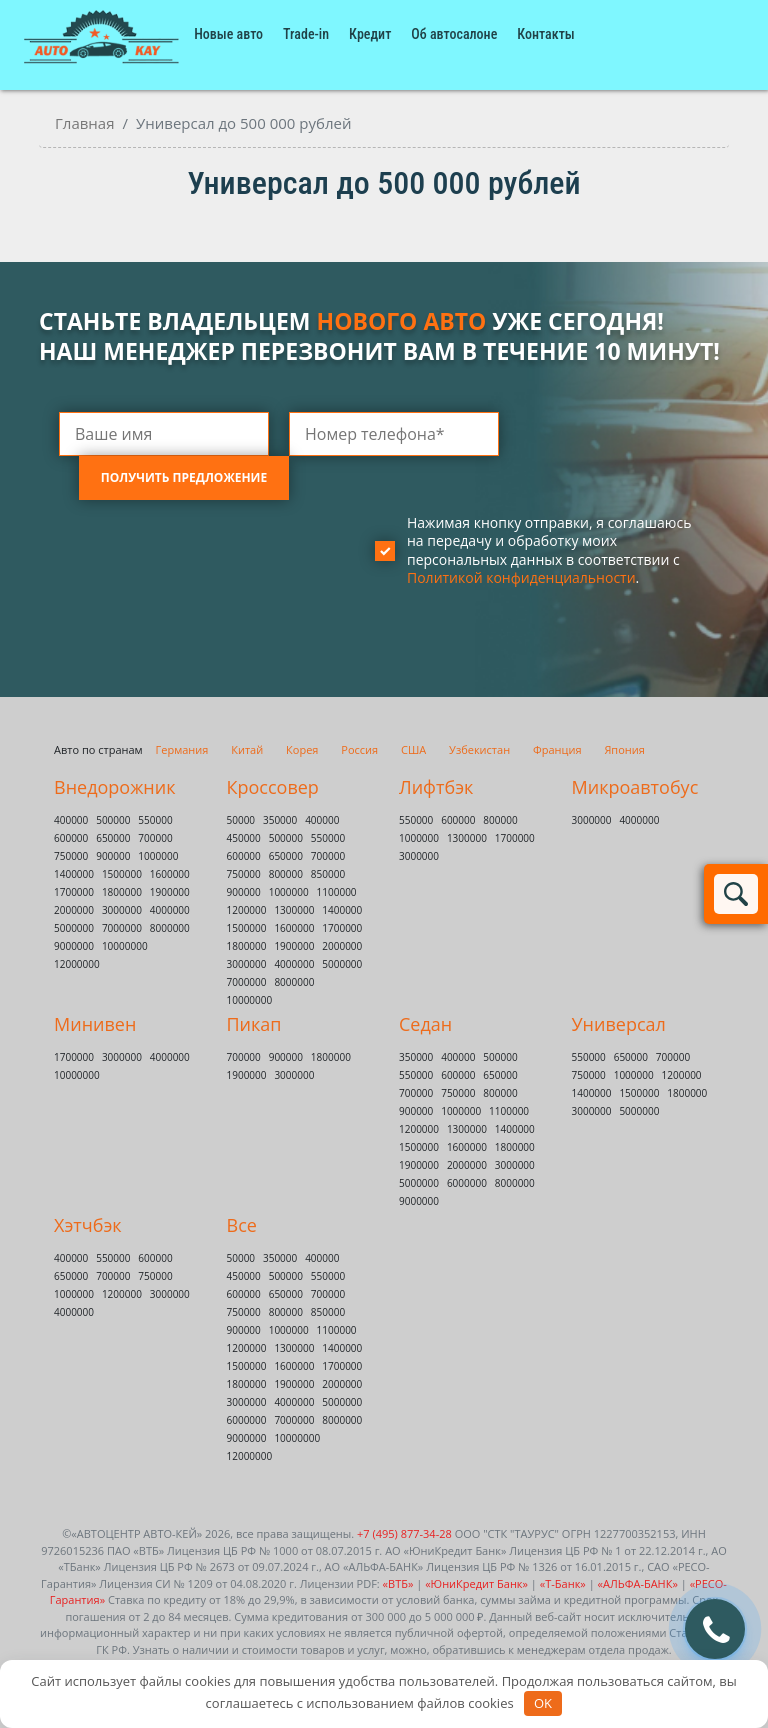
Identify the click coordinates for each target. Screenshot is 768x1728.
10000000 (125, 946)
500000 (113, 820)
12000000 (77, 964)
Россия (359, 749)
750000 (71, 856)
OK (543, 1703)
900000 (113, 856)
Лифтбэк (436, 787)
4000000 (170, 910)
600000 (71, 838)
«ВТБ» (398, 1583)
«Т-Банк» (563, 1583)
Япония (624, 749)
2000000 (74, 910)
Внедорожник (115, 787)
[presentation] (211, 587)
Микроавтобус (635, 787)
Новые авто (228, 34)
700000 (155, 838)
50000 (241, 820)
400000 (71, 820)
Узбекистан (479, 749)
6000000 (467, 1183)
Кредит (370, 34)
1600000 (170, 874)
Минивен (95, 1024)
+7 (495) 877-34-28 (404, 1533)
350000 (280, 820)
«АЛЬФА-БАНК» (638, 1583)
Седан (425, 1024)
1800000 (122, 892)
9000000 (74, 946)
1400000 (74, 874)
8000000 (170, 928)
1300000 (294, 910)
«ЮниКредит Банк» (476, 1583)
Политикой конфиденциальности (521, 577)
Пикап (254, 1024)
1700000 (74, 892)
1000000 (158, 856)
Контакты (545, 34)
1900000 (170, 892)
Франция (557, 749)
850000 (328, 874)
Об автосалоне (454, 34)
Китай (247, 749)
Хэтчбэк (88, 1225)
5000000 (74, 928)
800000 (286, 874)
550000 (155, 820)
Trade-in (306, 34)
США (413, 749)
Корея (302, 749)
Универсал (619, 1024)
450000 (244, 838)
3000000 (122, 910)
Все (242, 1225)
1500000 (122, 874)
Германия (182, 749)
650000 (113, 838)
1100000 (337, 892)
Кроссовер (273, 787)
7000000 (122, 928)
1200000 (247, 910)
